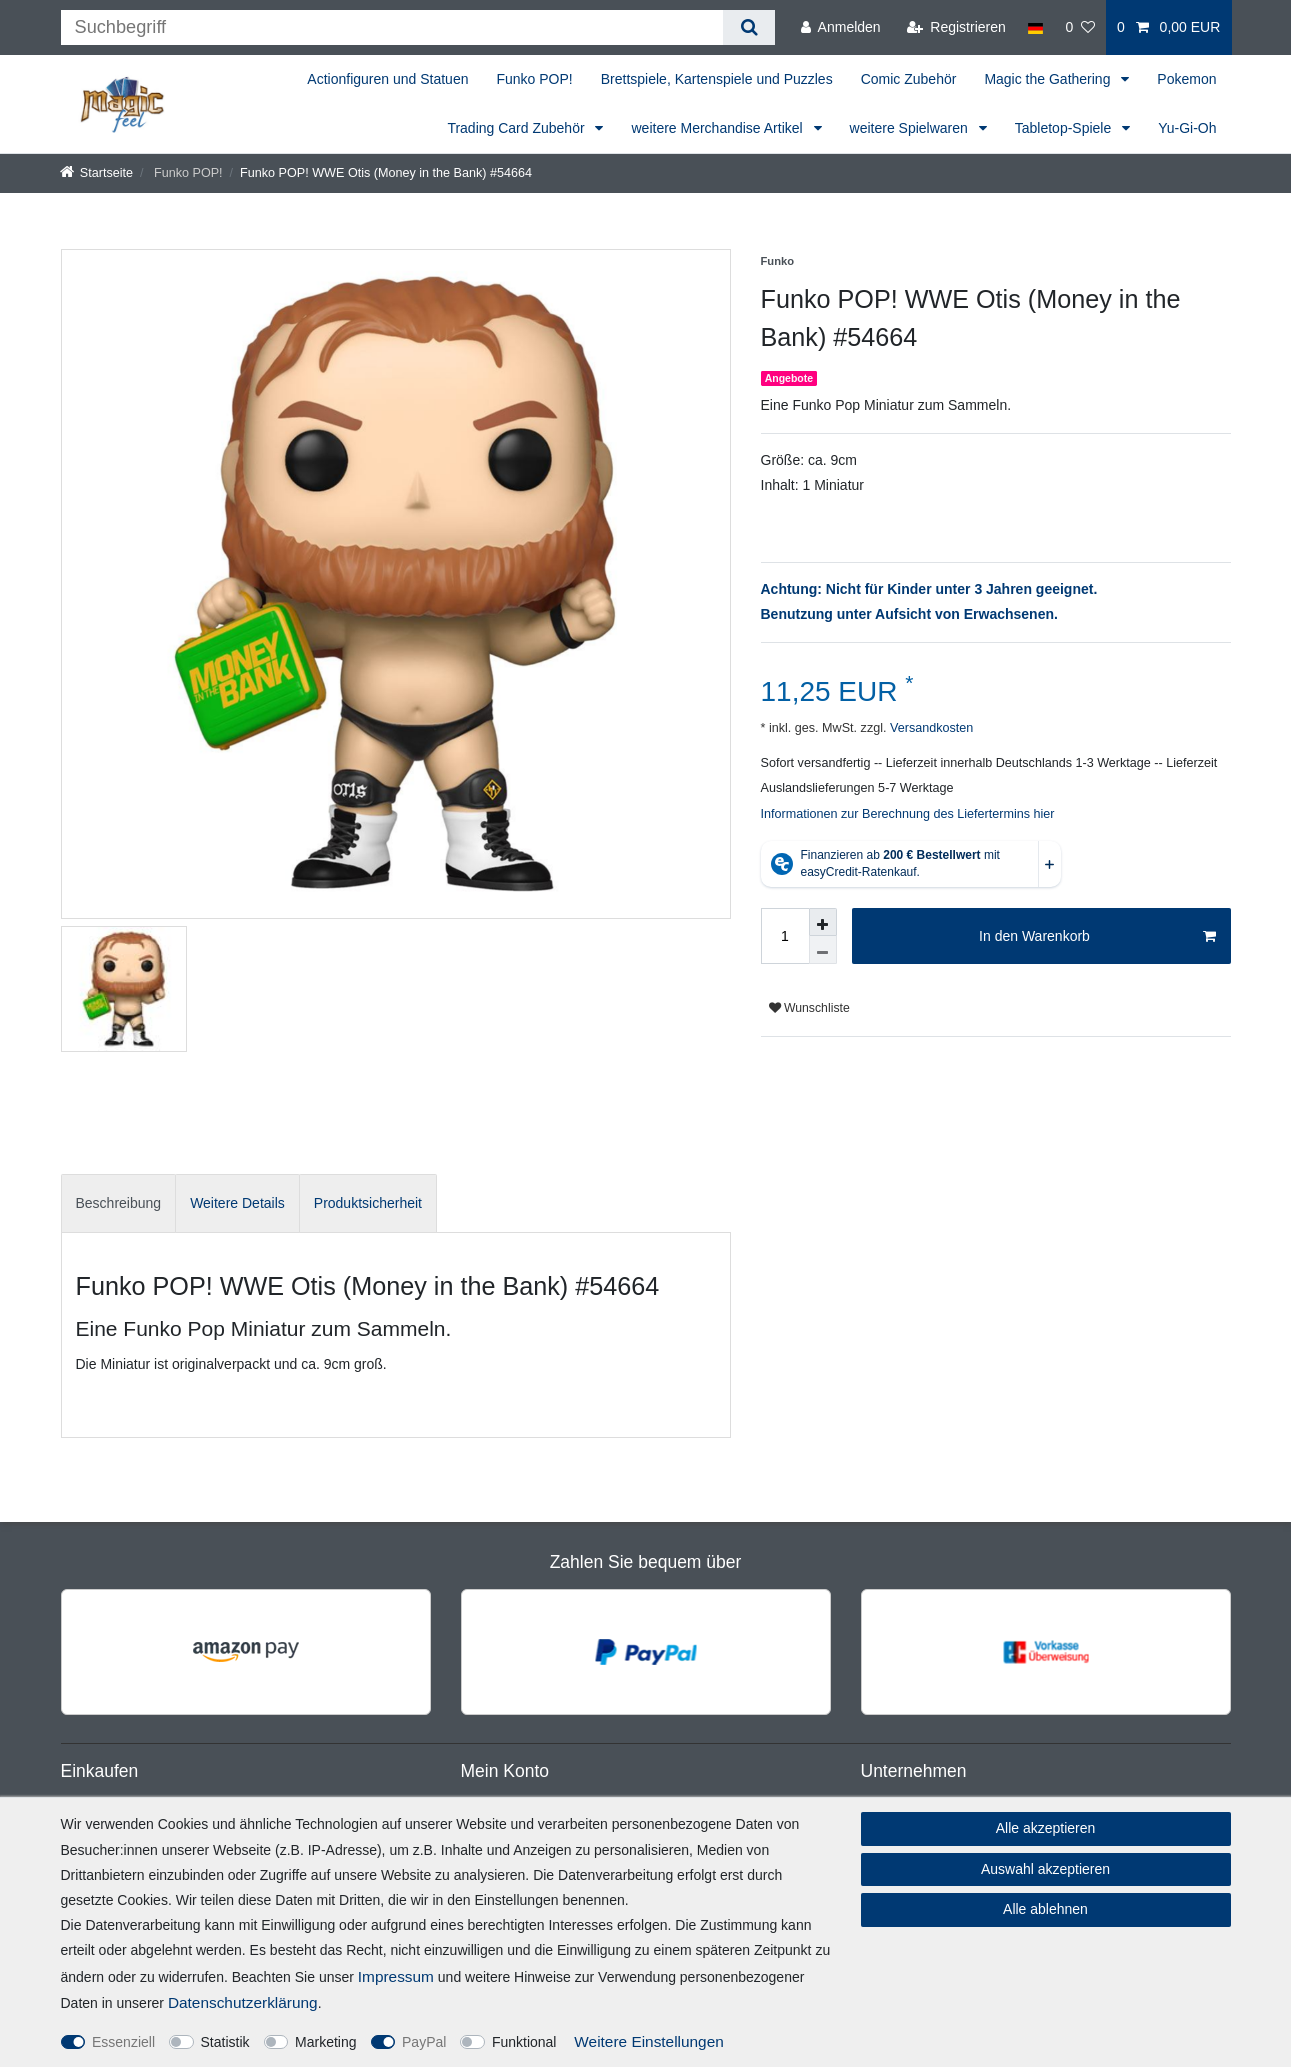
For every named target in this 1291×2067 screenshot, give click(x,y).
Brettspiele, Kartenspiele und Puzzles (717, 79)
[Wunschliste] (1080, 27)
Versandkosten (929, 728)
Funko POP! (534, 79)
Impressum (396, 1976)
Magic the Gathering (1049, 79)
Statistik (225, 2042)
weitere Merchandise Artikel (718, 128)
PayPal (424, 2042)
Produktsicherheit (368, 1203)
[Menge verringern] (823, 950)
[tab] (119, 1203)
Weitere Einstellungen (648, 2041)
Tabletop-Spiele (1065, 128)
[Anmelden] (841, 27)
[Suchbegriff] (392, 27)
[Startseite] (97, 173)
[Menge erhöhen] (823, 922)
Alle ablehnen (1045, 1909)
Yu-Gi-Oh (1187, 128)
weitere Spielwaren (911, 128)
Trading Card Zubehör (517, 128)
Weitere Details (237, 1203)
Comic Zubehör (909, 79)
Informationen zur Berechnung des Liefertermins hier (908, 814)
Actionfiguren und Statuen (387, 79)
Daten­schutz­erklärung (243, 2002)
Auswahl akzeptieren (1045, 1869)
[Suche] (748, 27)
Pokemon (1186, 79)
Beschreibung (119, 1203)
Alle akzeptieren (1046, 1828)
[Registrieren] (956, 27)
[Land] (1035, 27)
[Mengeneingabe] (785, 936)
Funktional (524, 2042)
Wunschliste (809, 1008)
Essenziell (123, 2042)
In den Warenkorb (1097, 937)
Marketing (325, 2042)
